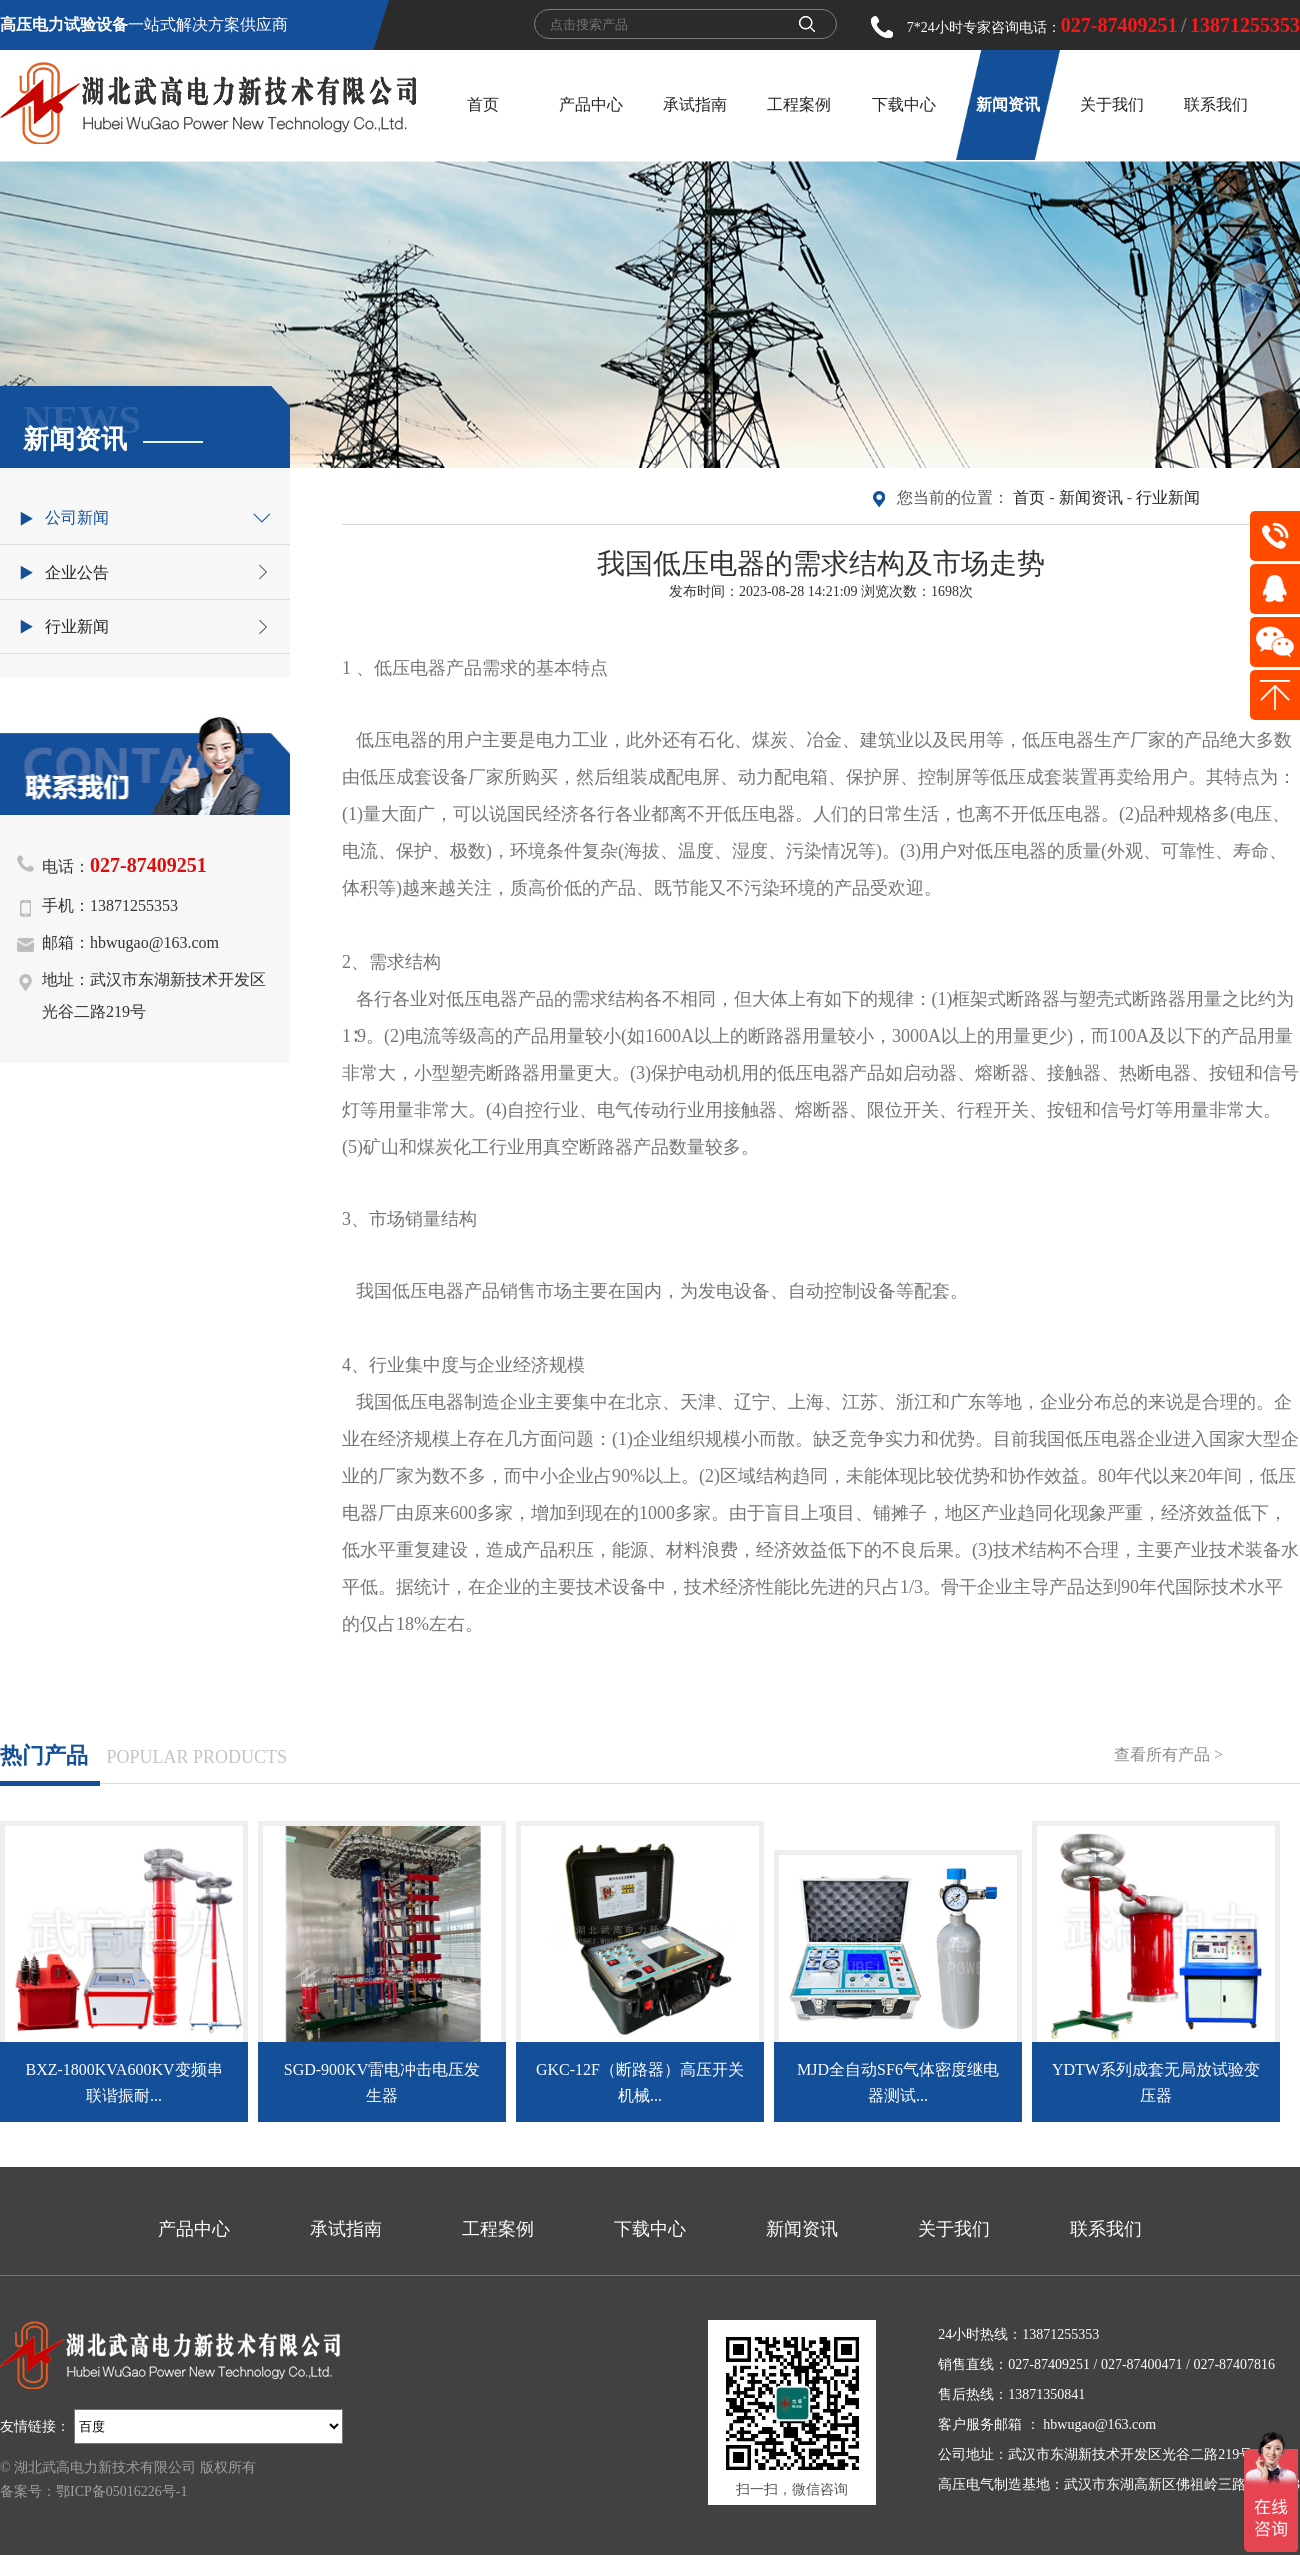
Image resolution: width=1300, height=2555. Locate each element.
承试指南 (695, 104)
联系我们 (1216, 104)
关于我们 (1112, 104)
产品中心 (591, 104)
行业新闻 (1168, 497)
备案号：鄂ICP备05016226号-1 (93, 2491)
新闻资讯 (1008, 104)
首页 (483, 104)
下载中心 (904, 104)
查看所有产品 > (1168, 1754)
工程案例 (799, 104)
